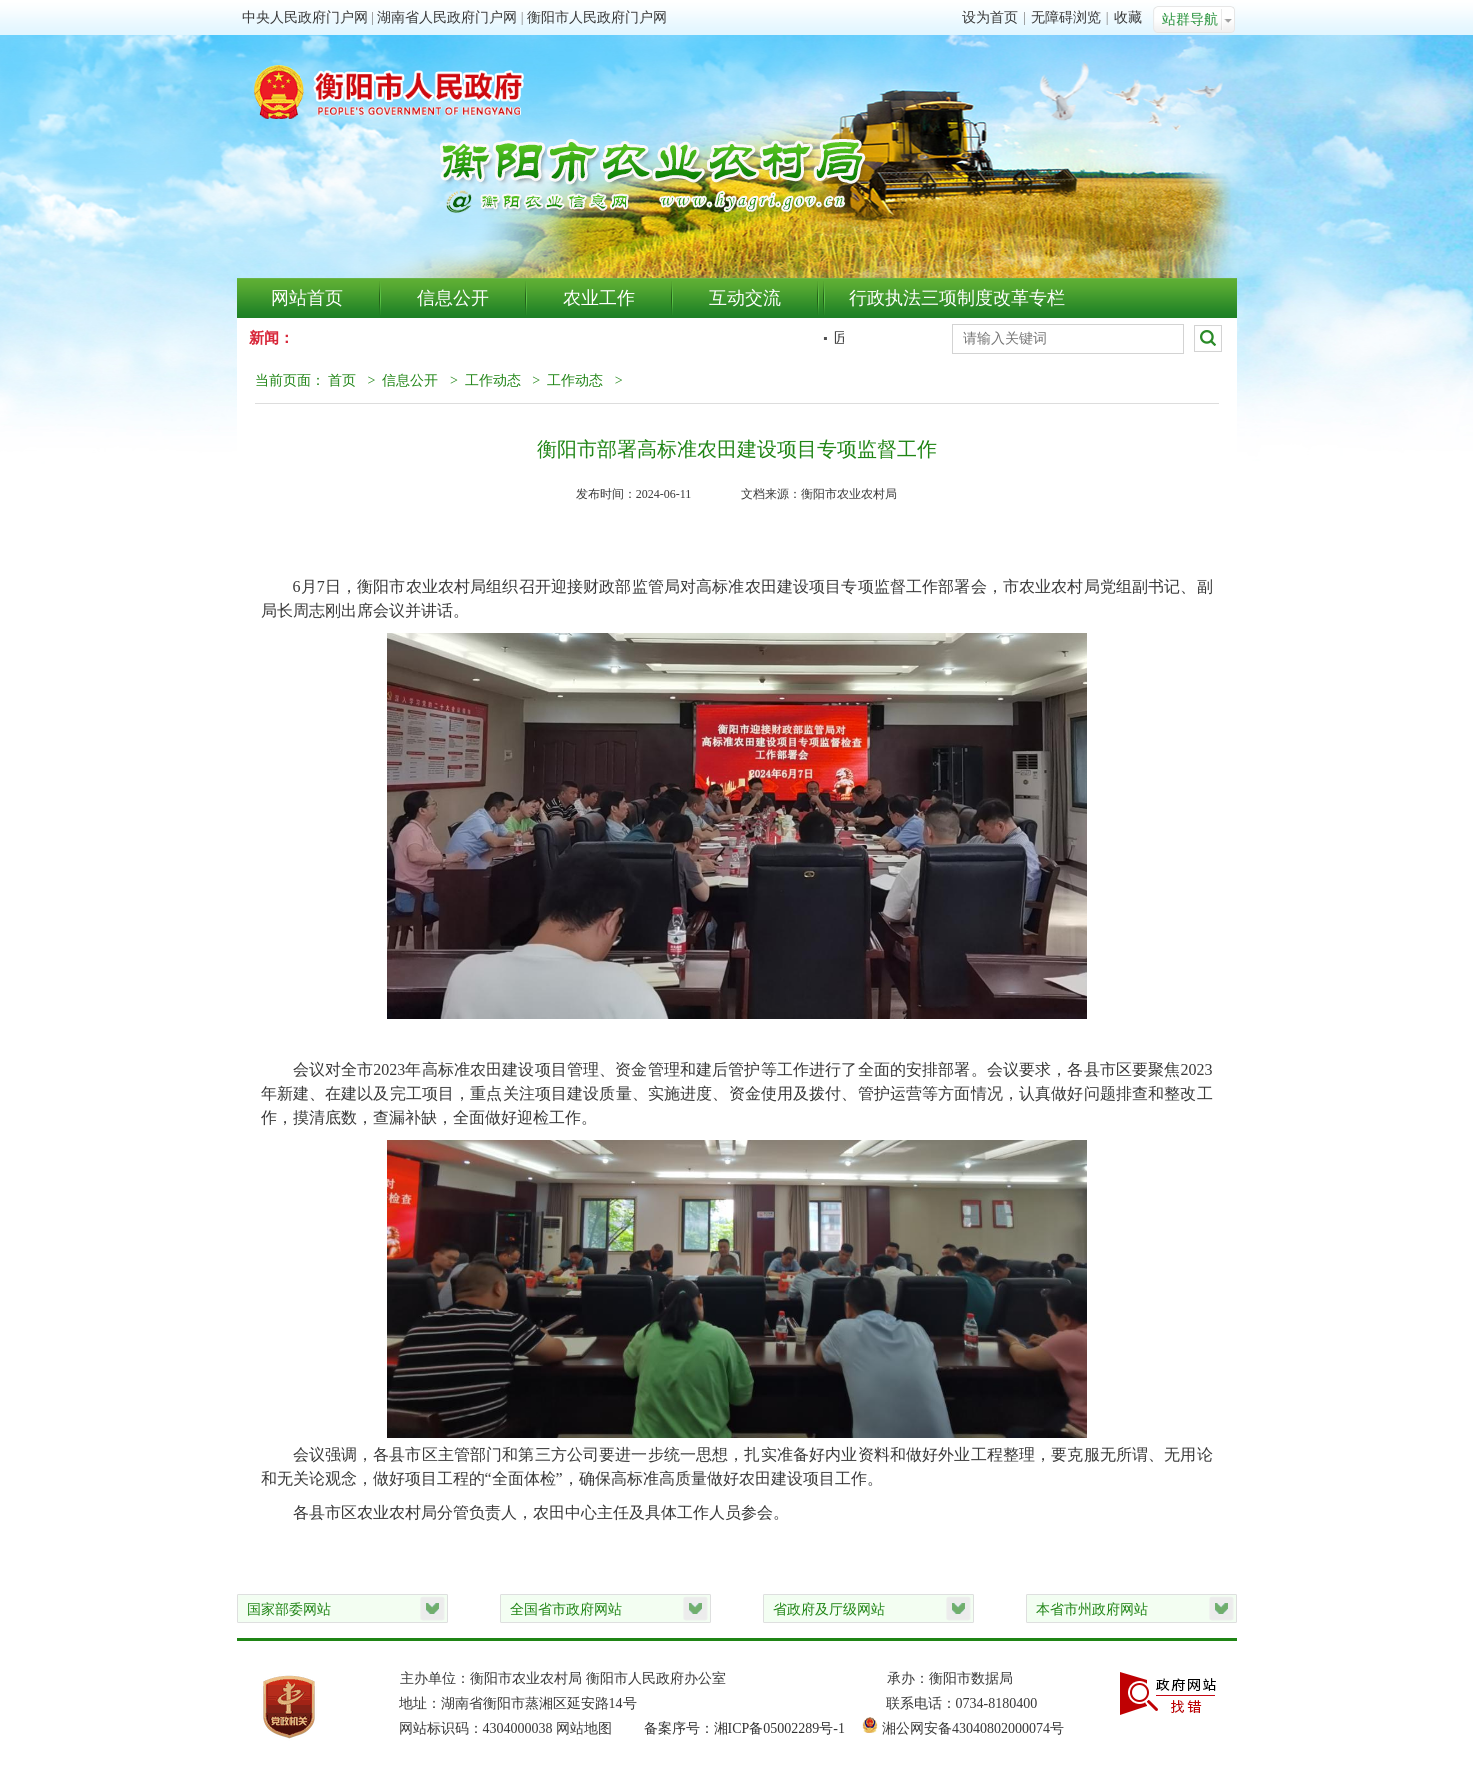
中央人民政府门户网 (305, 17)
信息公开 (453, 298)
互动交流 (745, 298)
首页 (342, 380)
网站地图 (584, 1728)
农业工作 (599, 298)
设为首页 (990, 17)
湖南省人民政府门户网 (447, 17)
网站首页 (307, 298)
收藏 (1128, 17)
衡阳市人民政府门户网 (597, 17)
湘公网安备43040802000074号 (973, 1728)
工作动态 (493, 380)
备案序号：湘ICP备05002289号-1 (753, 1728)
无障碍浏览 (1066, 17)
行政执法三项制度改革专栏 (957, 298)
